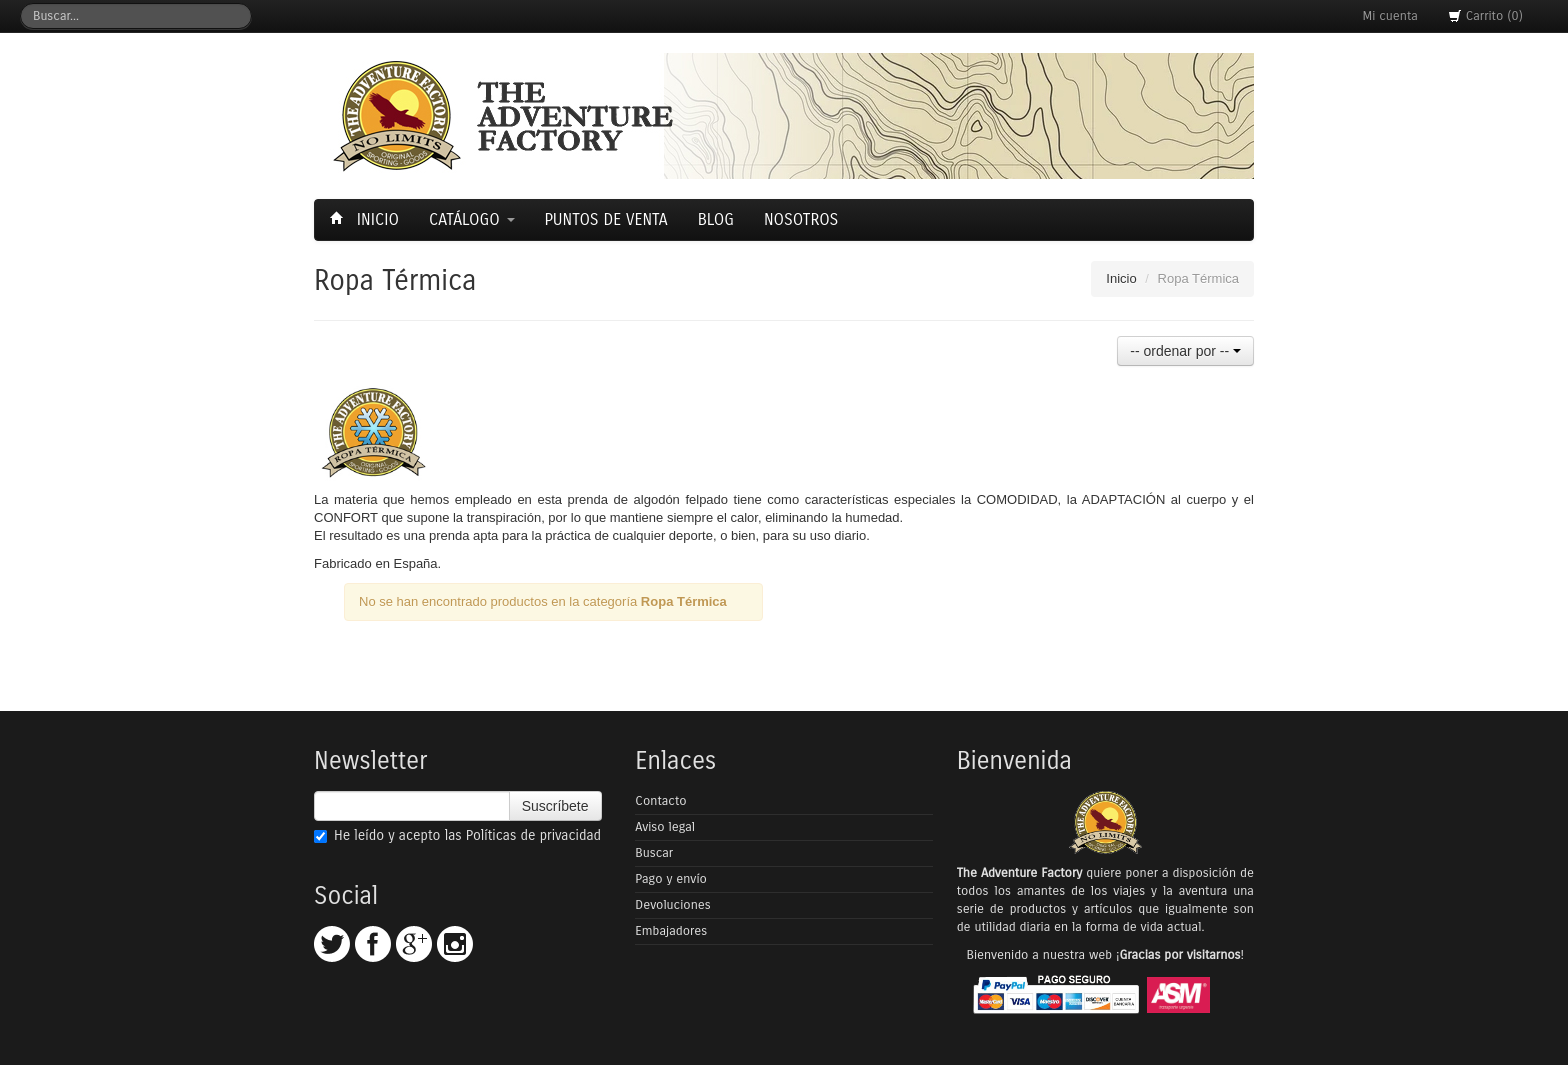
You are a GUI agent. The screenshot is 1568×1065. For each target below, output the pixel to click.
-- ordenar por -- (1185, 351)
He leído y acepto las (457, 835)
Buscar (654, 853)
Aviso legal (665, 827)
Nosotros (801, 219)
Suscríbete (555, 806)
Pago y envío (671, 879)
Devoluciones (672, 905)
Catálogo (472, 219)
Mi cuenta (1390, 16)
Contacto (660, 801)
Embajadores (671, 931)
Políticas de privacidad (533, 835)
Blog (716, 219)
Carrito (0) (1485, 16)
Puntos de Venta (606, 219)
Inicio (367, 219)
